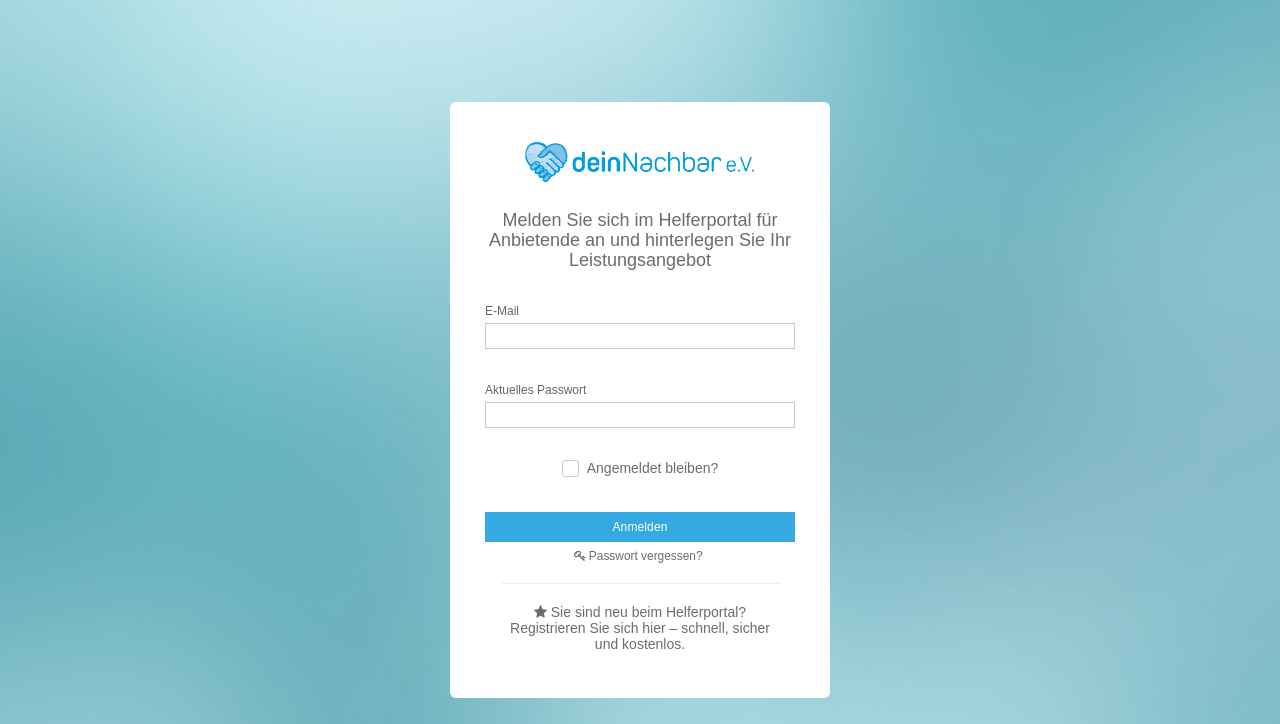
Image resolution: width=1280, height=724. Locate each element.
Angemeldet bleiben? (653, 469)
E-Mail (503, 312)
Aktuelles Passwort (536, 391)
